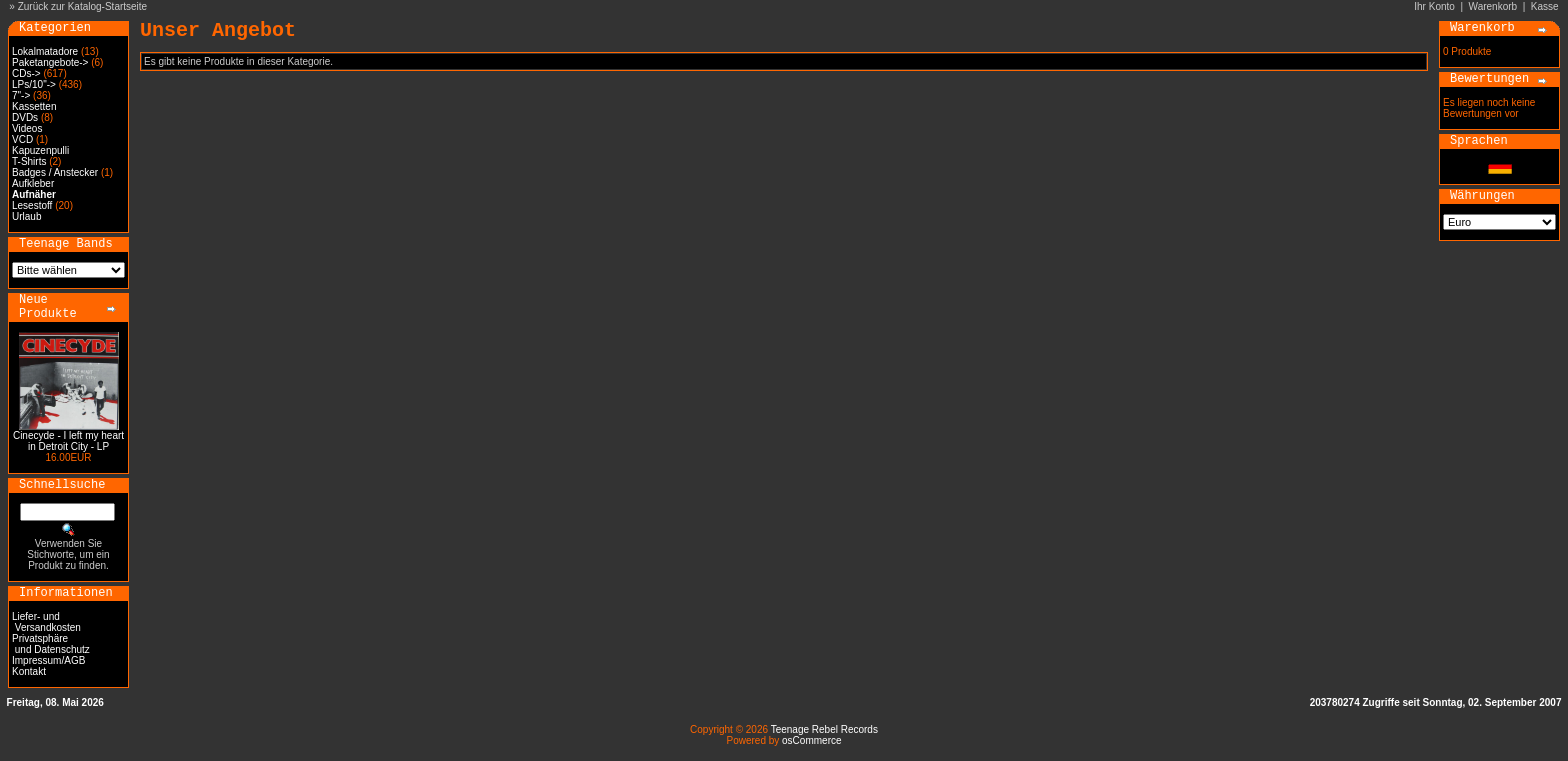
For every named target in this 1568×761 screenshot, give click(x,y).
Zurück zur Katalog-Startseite (83, 6)
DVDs (25, 117)
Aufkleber (33, 183)
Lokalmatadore (45, 51)
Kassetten (34, 106)
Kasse (1545, 6)
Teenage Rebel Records (824, 729)
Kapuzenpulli (40, 150)
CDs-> (26, 73)
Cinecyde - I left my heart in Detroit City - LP (68, 441)
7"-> (21, 95)
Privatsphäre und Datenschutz (51, 644)
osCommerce (811, 740)
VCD (22, 139)
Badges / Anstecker (55, 172)
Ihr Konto (1434, 6)
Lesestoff (32, 205)
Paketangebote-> (50, 62)
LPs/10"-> (34, 84)
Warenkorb (1493, 6)
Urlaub (26, 216)
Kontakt (29, 671)
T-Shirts (29, 161)
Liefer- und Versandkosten (46, 622)
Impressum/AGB (48, 660)
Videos (27, 128)
